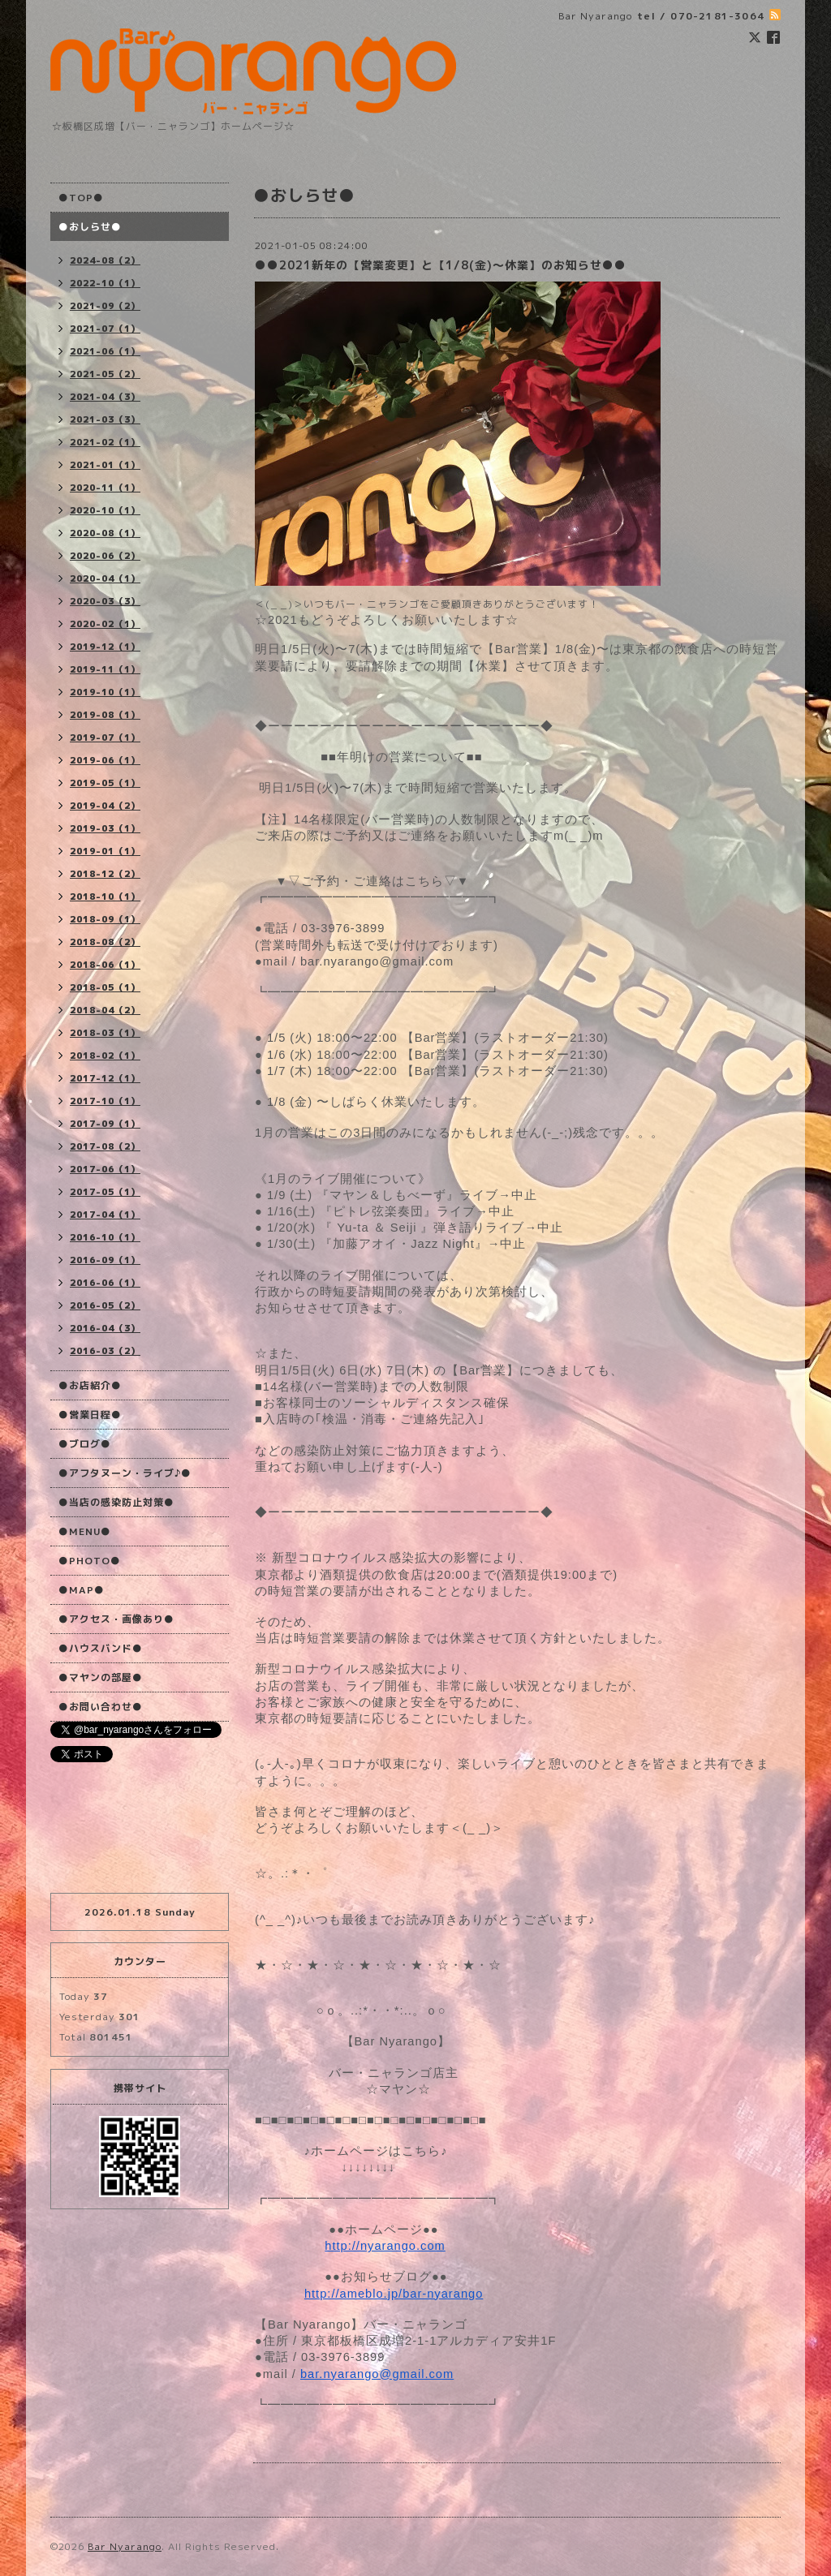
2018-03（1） (105, 1032)
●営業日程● (90, 1414)
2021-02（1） (105, 442)
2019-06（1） (105, 760)
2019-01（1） (105, 851)
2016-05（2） (105, 1305)
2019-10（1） (105, 692)
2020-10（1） (105, 510)
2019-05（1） (105, 782)
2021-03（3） (105, 419)
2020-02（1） (105, 623)
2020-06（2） (105, 555)
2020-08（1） (105, 533)
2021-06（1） (105, 351)
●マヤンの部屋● (100, 1677)
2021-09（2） (105, 305)
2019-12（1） (105, 646)
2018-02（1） (105, 1055)
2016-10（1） (105, 1237)
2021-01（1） (105, 464)
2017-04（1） (105, 1214)
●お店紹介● (90, 1385)
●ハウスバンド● (100, 1648)
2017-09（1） (105, 1123)
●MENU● (84, 1531)
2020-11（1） (105, 487)
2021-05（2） (105, 374)
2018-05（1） (105, 987)
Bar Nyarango (124, 2546)
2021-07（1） (105, 328)
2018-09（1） (105, 919)
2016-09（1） (105, 1260)
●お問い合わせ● (100, 1707)
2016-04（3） (105, 1328)
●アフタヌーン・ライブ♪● (125, 1473)
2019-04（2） (105, 805)
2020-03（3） (105, 601)
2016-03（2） (105, 1350)
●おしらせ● (90, 227)
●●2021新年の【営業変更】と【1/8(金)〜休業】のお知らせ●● (440, 265)
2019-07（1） (105, 737)
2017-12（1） (105, 1078)
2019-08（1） (105, 714)
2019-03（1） (105, 828)
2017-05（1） (105, 1191)
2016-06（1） (105, 1282)
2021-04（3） (105, 396)
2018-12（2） (105, 873)
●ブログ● (84, 1444)
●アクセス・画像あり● (116, 1619)
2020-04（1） (105, 578)
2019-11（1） (105, 669)
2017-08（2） (105, 1146)
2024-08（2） (105, 260)
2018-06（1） (105, 964)
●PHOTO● (89, 1561)
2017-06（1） (105, 1169)
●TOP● (81, 197)
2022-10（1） (105, 283)
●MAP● (81, 1590)
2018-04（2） (105, 1010)
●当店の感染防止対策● (116, 1502)
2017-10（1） (105, 1100)
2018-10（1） (105, 896)
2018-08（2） (105, 941)
